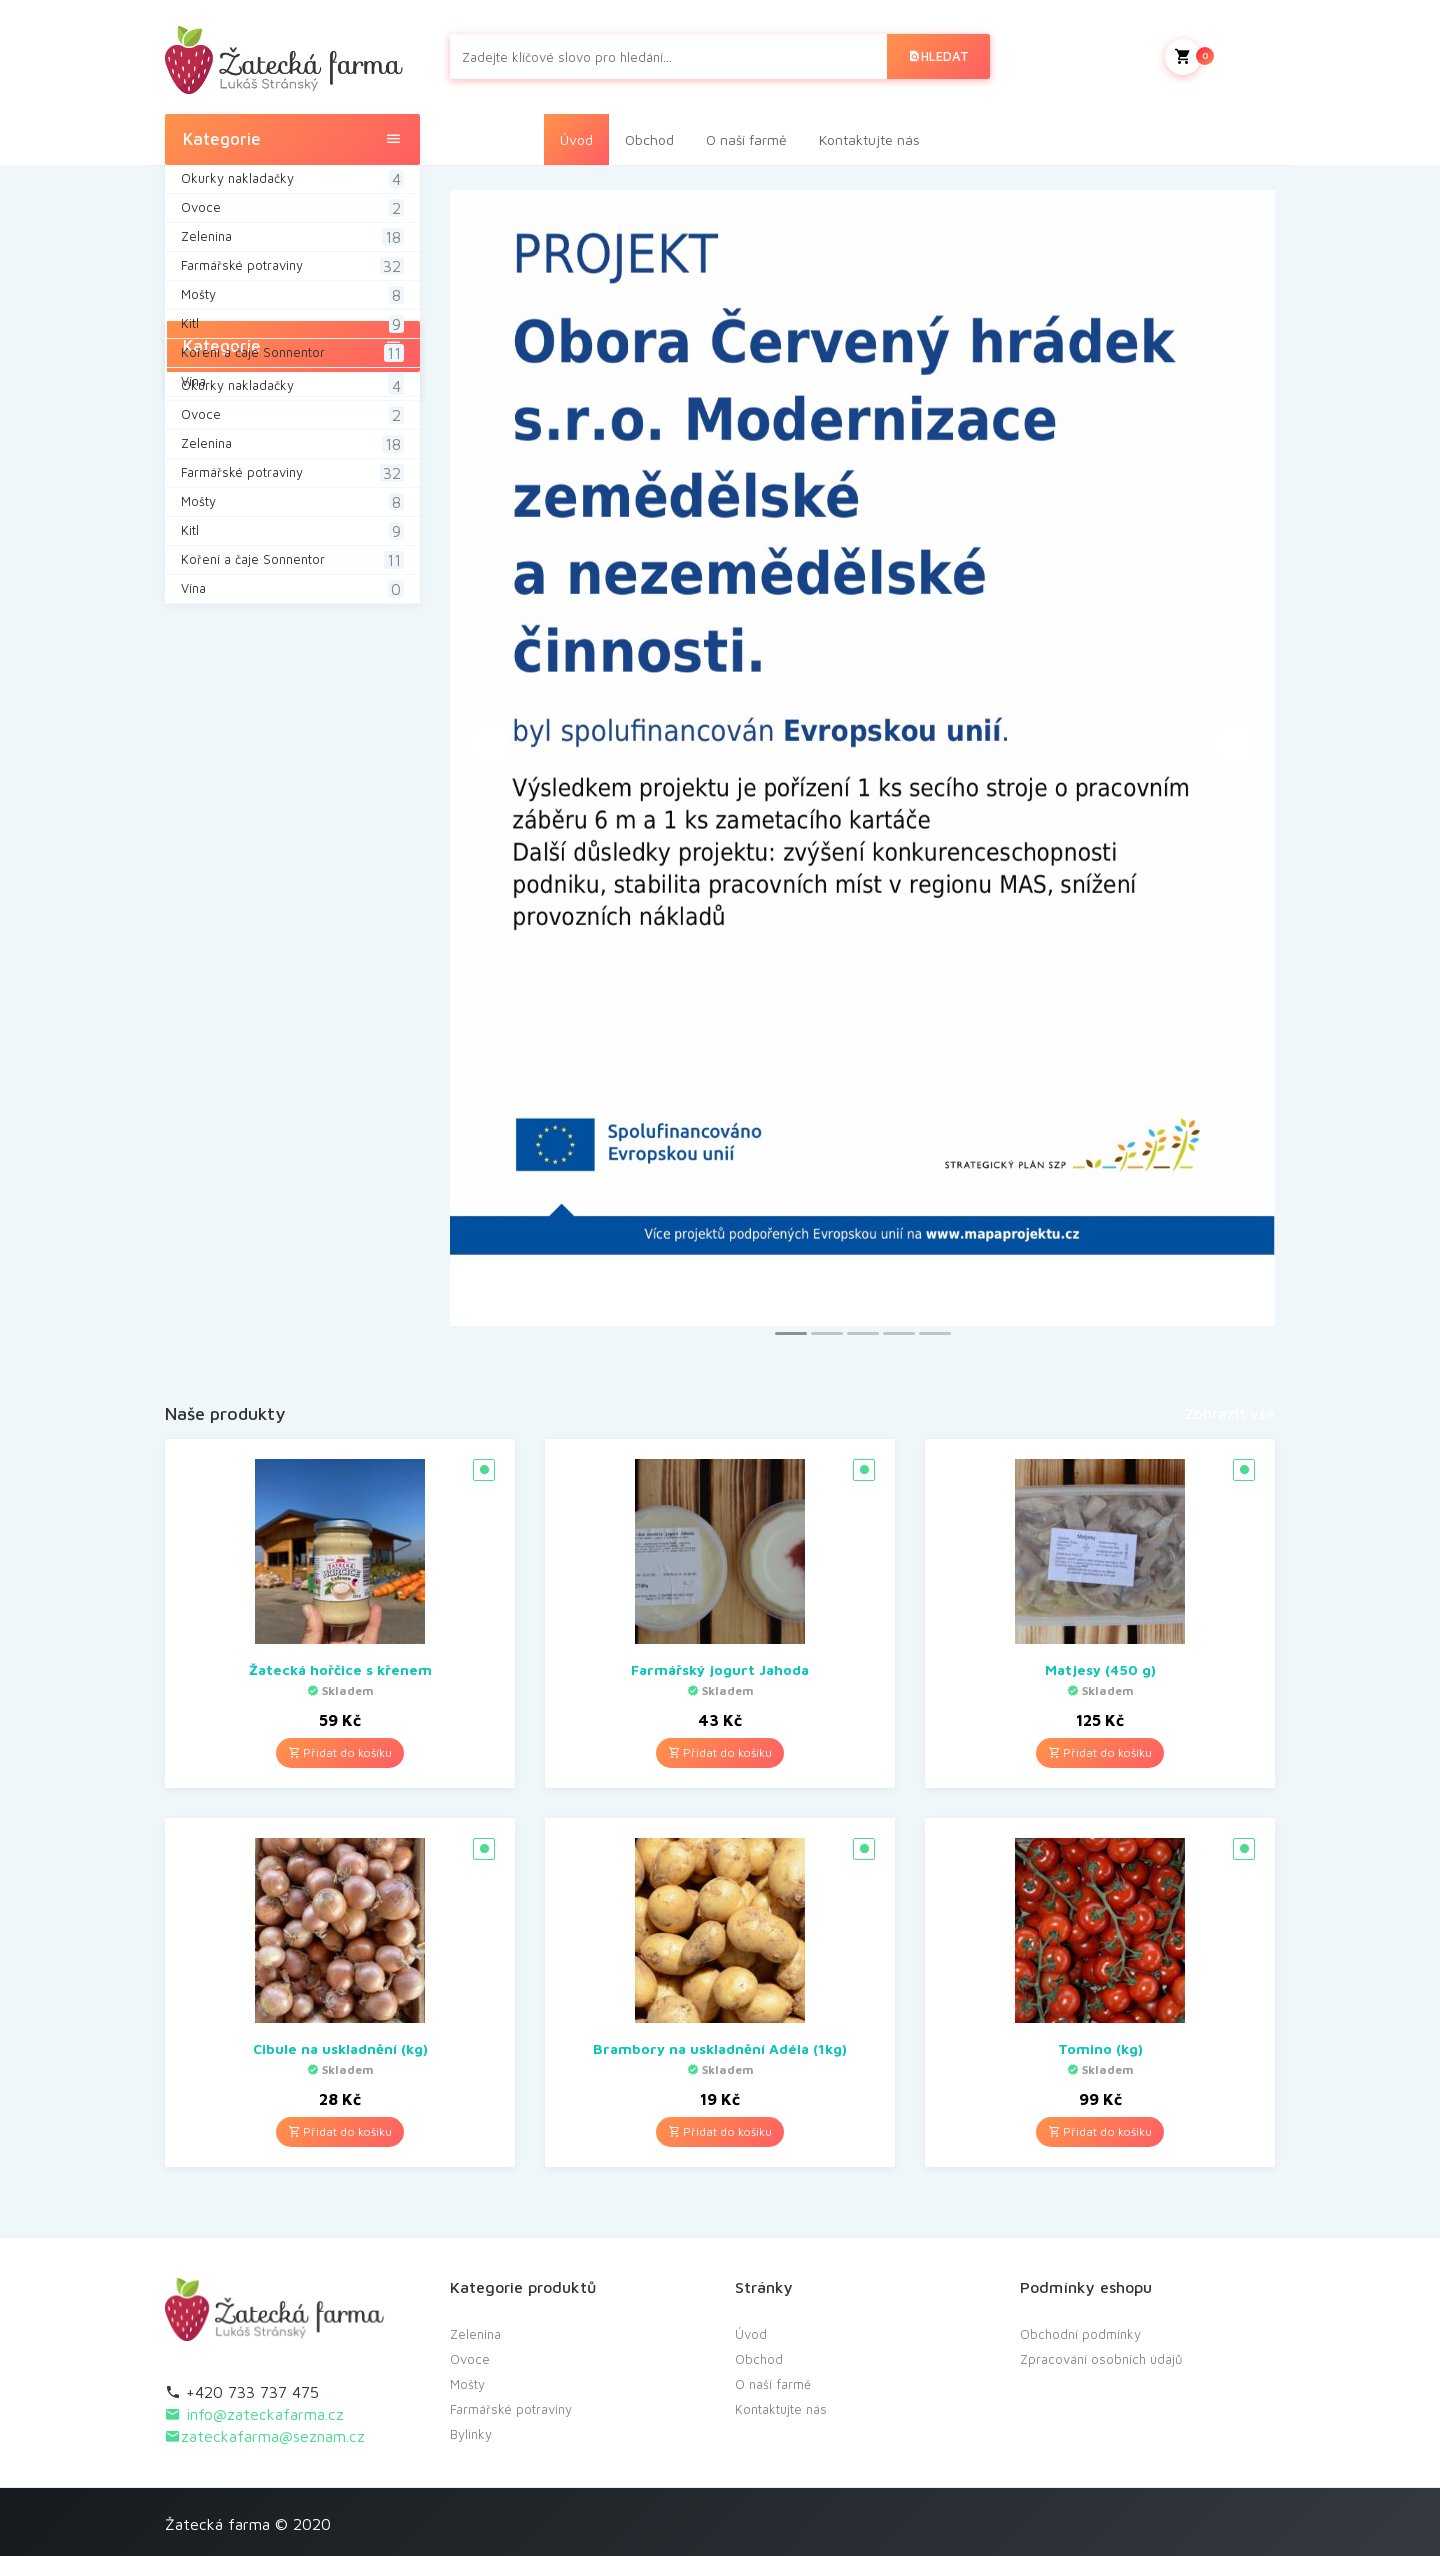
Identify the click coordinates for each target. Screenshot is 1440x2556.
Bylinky (471, 2434)
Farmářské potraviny (511, 2409)
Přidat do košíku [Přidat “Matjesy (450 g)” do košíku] (1100, 1752)
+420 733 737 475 (242, 2392)
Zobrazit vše (1230, 1413)
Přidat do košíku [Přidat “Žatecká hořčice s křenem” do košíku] (340, 1752)
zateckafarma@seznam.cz (265, 2436)
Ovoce (470, 2359)
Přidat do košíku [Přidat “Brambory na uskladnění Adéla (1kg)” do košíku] (720, 2131)
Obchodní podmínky (1080, 2334)
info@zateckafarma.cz (254, 2414)
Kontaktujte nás (869, 139)
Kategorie (292, 139)
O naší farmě (746, 139)
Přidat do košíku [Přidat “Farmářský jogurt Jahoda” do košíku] (720, 1752)
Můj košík (1220, 57)
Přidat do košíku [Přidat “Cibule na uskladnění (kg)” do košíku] (340, 2131)
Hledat (938, 56)
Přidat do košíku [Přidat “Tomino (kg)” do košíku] (1100, 2131)
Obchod (649, 139)
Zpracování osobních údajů (1101, 2359)
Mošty (467, 2384)
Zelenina (475, 2334)
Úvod (576, 139)
